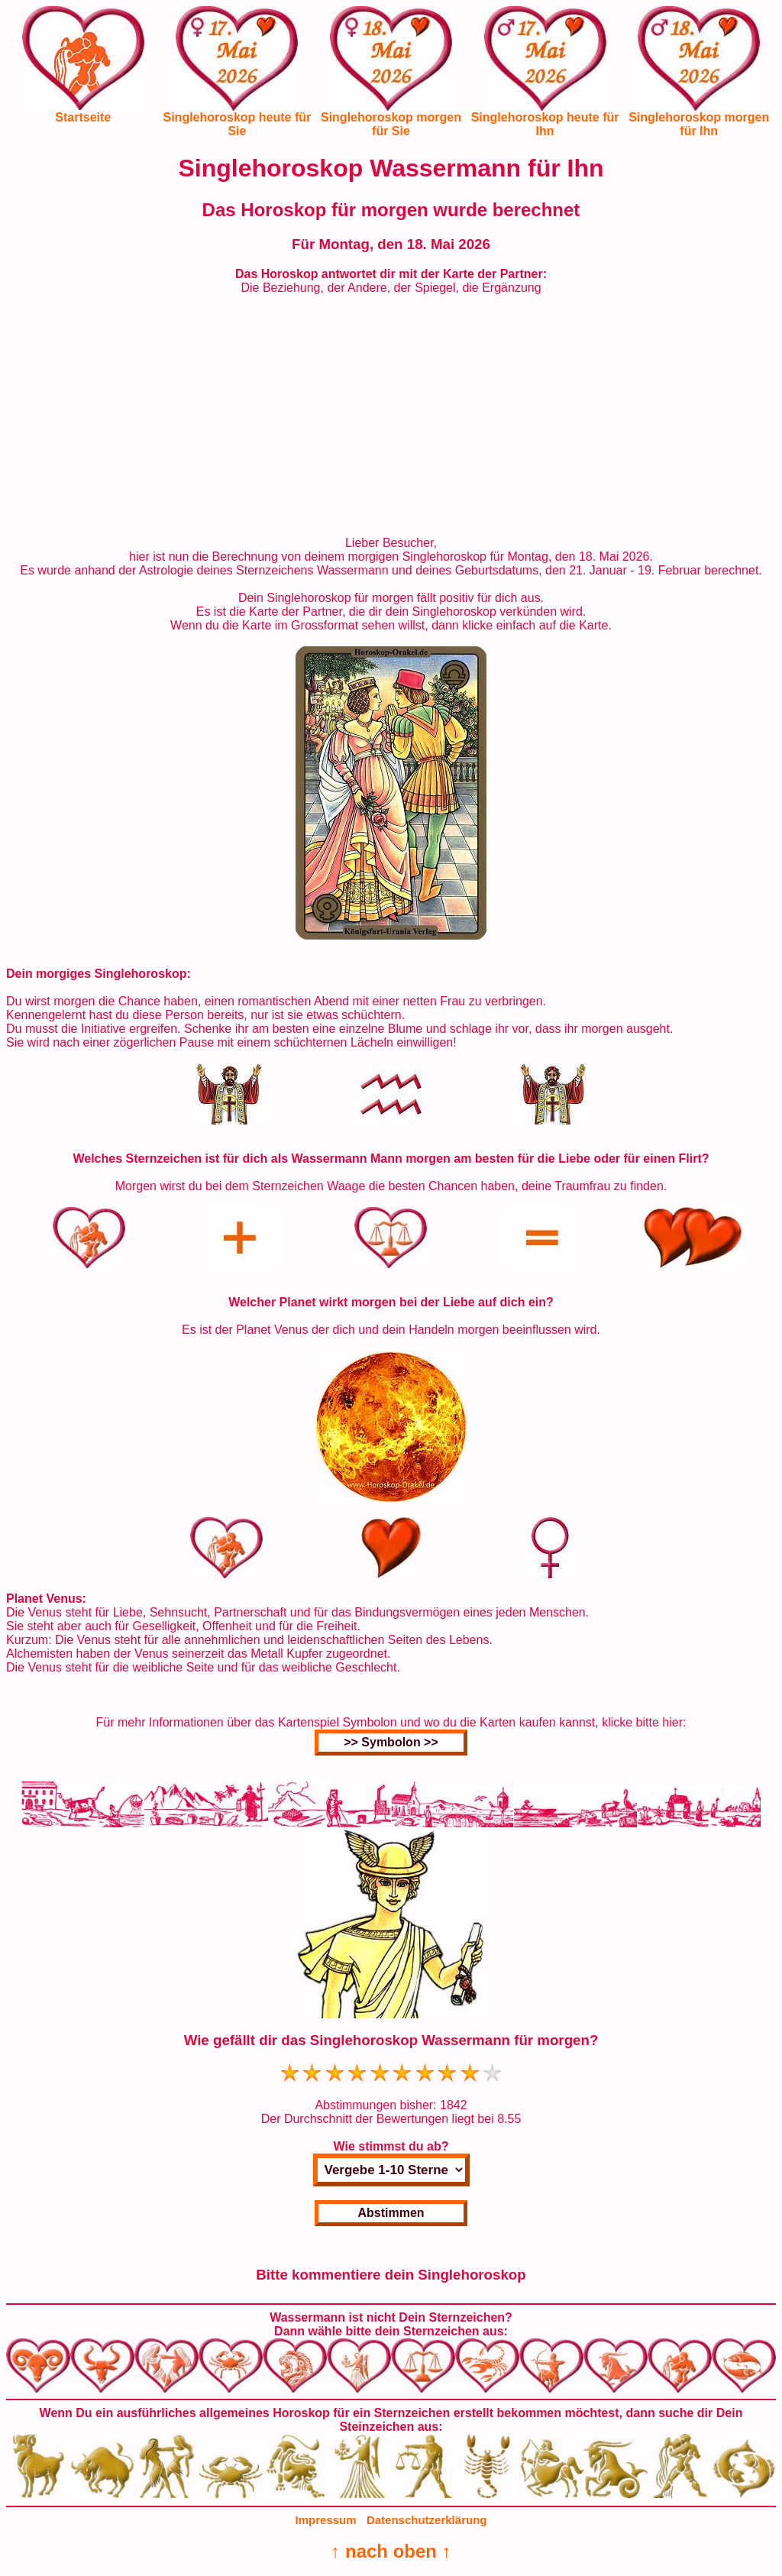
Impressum (326, 2519)
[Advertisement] (391, 416)
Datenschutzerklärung (427, 2519)
